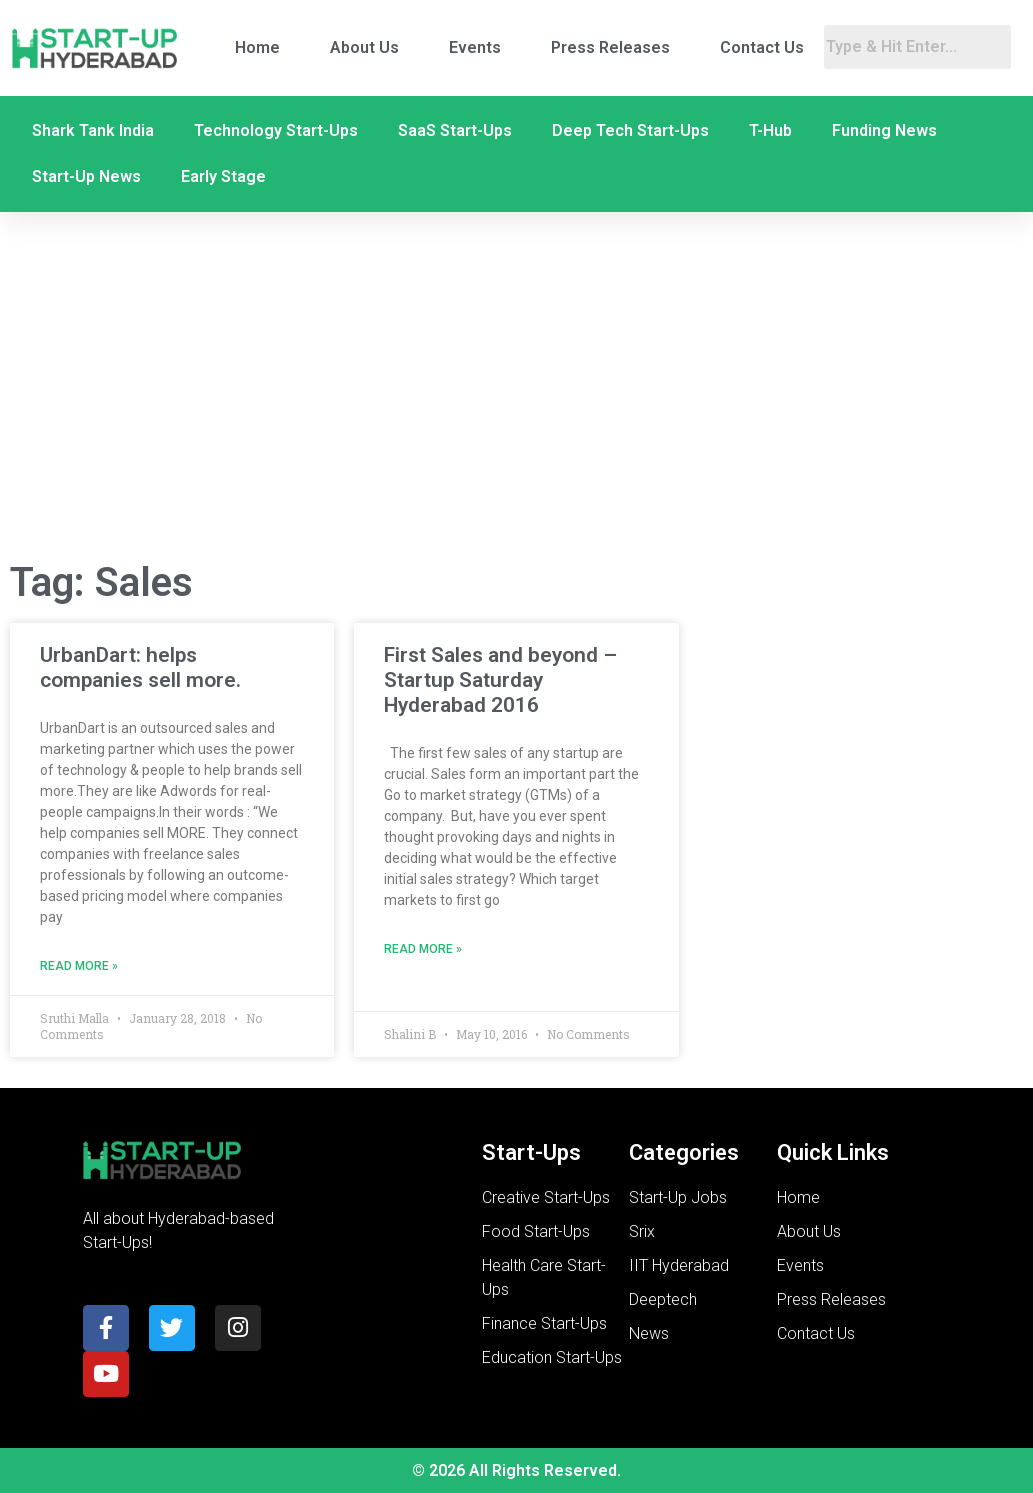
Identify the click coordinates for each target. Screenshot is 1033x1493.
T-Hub (770, 130)
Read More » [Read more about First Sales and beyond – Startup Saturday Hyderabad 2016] (423, 949)
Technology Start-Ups (276, 130)
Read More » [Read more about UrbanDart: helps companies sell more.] (79, 966)
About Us (364, 47)
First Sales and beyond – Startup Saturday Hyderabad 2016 (500, 680)
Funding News (884, 130)
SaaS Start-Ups (455, 130)
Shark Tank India (93, 130)
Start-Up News (86, 176)
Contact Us (762, 47)
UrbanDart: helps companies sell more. (140, 667)
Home (257, 47)
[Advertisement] (516, 383)
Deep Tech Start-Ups (630, 130)
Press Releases (610, 47)
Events (475, 47)
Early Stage (223, 176)
